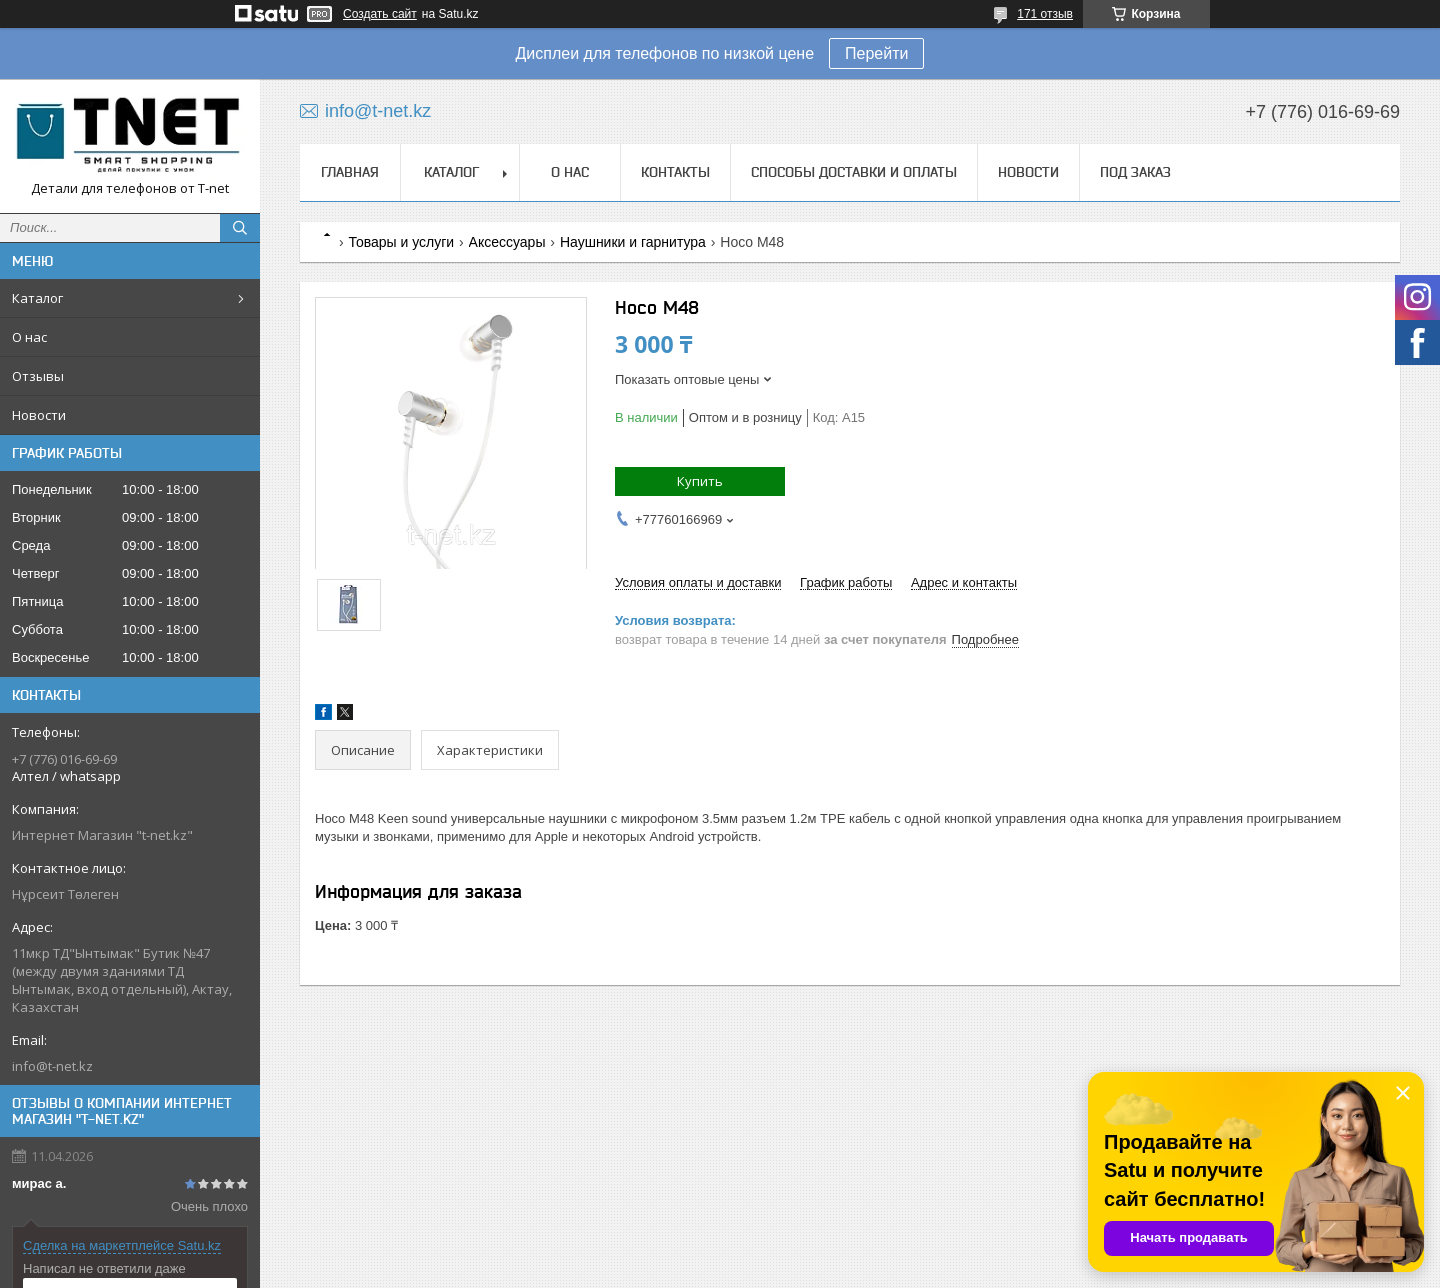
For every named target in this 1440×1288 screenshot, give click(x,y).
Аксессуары (507, 242)
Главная (350, 172)
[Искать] (240, 228)
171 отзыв (1045, 14)
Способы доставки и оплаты (854, 172)
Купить (700, 481)
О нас (29, 337)
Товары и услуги (401, 242)
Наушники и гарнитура (633, 242)
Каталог (37, 298)
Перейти (876, 53)
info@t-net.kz (52, 1066)
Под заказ (1135, 172)
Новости (39, 415)
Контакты (675, 172)
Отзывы (38, 376)
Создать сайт (380, 14)
